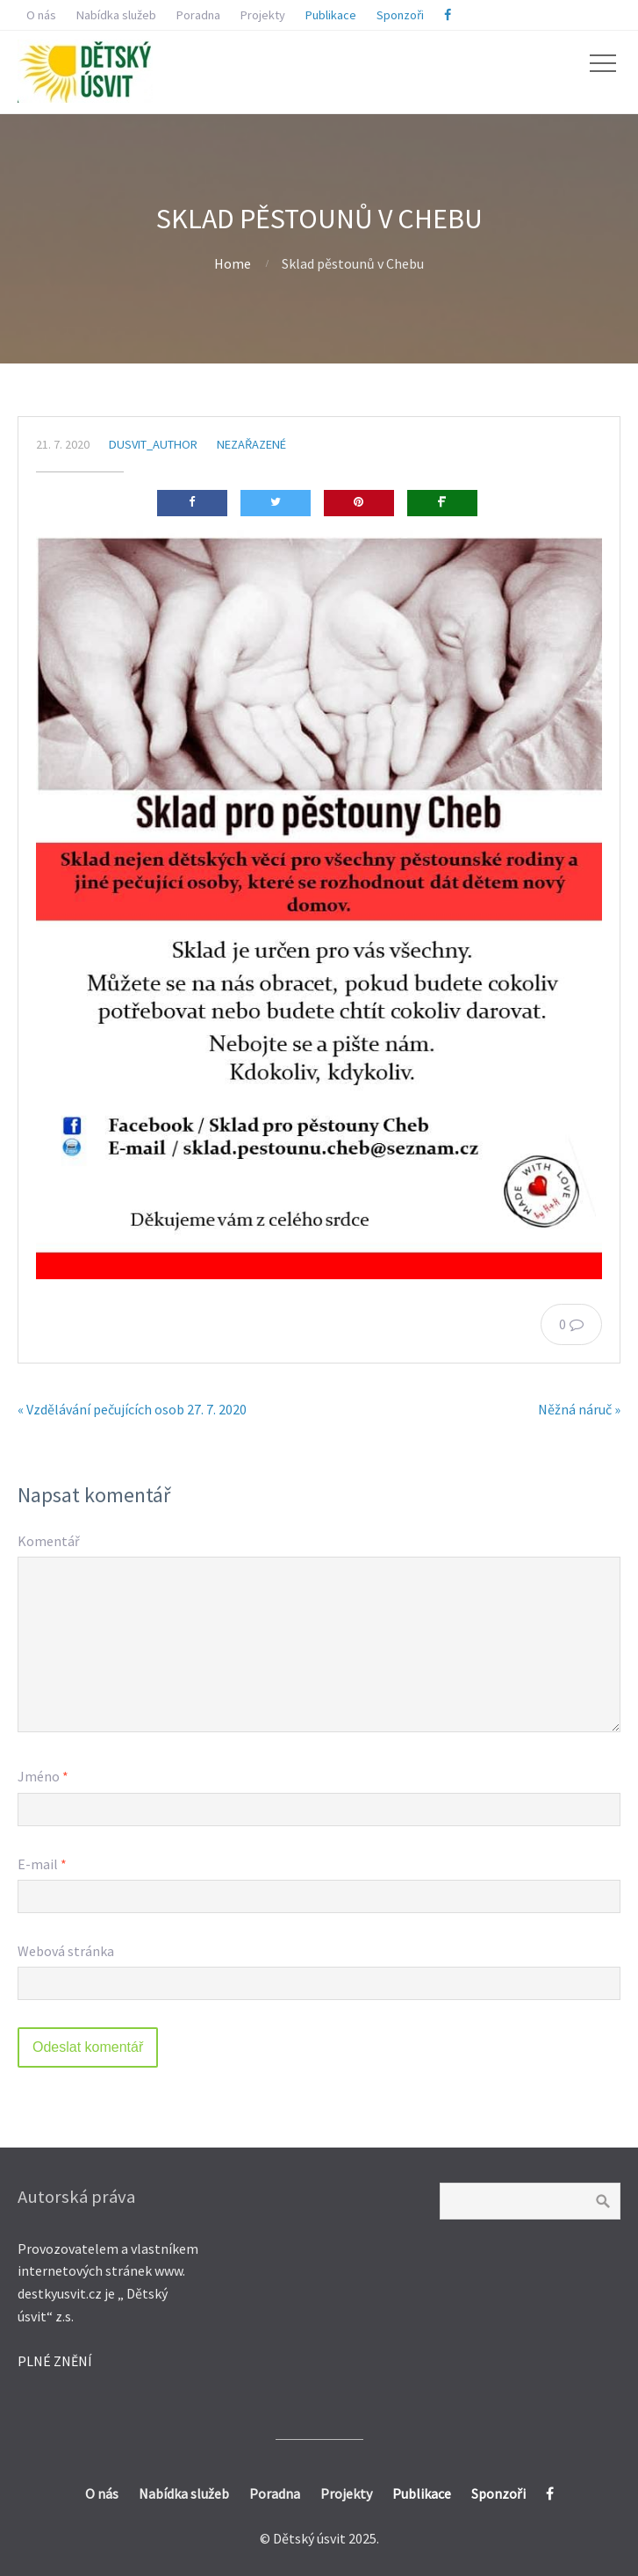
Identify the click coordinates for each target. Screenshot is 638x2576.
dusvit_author (153, 444)
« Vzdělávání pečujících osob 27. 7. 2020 (132, 1409)
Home (232, 263)
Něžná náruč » (579, 1409)
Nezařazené (251, 444)
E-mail (42, 1864)
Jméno (43, 1776)
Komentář (49, 1541)
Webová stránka (66, 1951)
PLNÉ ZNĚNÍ (55, 2361)
